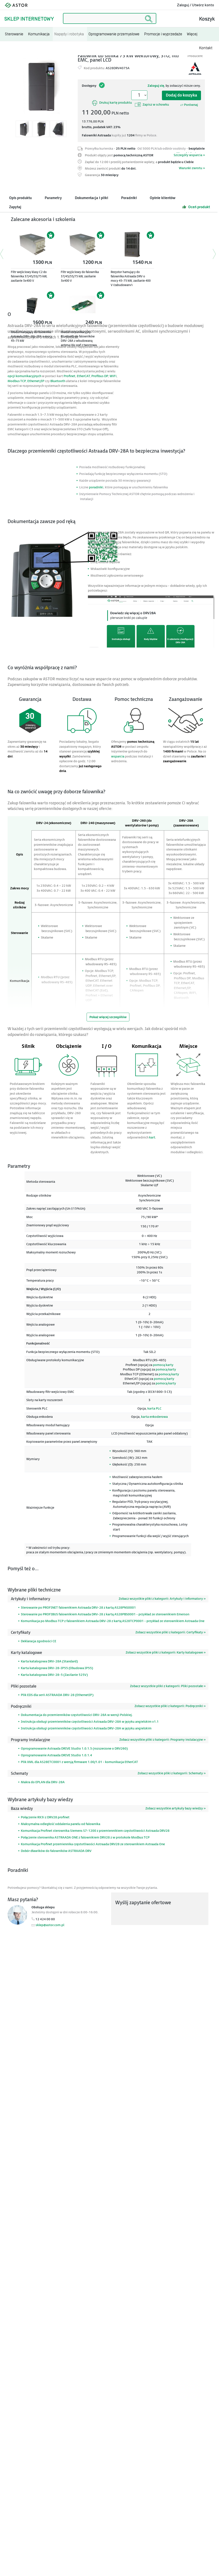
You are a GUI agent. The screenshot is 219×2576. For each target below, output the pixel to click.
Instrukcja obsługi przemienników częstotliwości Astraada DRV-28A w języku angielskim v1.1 (90, 1722)
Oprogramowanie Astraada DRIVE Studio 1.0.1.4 (56, 1755)
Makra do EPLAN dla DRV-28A (43, 1782)
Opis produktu (20, 198)
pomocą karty (163, 1365)
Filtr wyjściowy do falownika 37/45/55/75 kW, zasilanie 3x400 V (80, 276)
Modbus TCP (17, 381)
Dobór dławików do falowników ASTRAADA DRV (56, 1851)
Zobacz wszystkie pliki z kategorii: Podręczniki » (170, 1706)
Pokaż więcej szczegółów (108, 1017)
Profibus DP (99, 376)
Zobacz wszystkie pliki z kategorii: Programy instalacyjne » (162, 1740)
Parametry (53, 198)
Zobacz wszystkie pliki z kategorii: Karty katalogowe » (166, 1652)
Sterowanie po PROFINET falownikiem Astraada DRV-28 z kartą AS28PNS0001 (78, 1608)
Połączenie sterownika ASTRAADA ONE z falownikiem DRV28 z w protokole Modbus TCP (85, 1837)
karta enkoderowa (154, 1417)
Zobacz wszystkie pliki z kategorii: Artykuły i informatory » (162, 1599)
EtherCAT (83, 376)
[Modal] (41, 86)
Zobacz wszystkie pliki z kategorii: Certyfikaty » (170, 1632)
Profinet (69, 376)
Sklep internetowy (29, 19)
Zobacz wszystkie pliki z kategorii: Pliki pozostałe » (168, 1686)
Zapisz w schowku (152, 104)
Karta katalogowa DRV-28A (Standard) (49, 1661)
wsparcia (117, 756)
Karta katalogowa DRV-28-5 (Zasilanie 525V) (54, 1675)
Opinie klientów (162, 198)
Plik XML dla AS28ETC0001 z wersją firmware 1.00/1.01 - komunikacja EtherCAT (79, 1762)
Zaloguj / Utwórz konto (195, 5)
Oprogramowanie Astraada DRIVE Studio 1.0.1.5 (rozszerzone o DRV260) (74, 1749)
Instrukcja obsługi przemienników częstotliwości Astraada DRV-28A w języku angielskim (86, 1728)
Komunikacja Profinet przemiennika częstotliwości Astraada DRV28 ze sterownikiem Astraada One (93, 1844)
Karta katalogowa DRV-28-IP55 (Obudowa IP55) (57, 1668)
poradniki (96, 487)
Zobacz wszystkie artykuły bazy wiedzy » (175, 1808)
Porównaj (189, 105)
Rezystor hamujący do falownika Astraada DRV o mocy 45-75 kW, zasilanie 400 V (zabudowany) (131, 278)
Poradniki (129, 198)
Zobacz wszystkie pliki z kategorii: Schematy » (172, 1773)
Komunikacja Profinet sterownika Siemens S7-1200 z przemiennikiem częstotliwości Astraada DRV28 (95, 1831)
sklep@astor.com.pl (50, 1925)
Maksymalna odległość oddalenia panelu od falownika (60, 1824)
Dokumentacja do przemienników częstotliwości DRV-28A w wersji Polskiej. (77, 1715)
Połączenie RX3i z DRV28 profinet (45, 1817)
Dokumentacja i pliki (91, 198)
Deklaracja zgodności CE (38, 1641)
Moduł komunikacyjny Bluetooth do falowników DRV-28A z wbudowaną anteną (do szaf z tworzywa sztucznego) (79, 340)
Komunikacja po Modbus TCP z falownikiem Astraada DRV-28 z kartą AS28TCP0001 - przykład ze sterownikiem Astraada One (112, 1621)
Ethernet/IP (35, 381)
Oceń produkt (196, 206)
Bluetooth (57, 381)
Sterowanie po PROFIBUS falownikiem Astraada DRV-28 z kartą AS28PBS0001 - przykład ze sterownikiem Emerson (105, 1614)
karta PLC (154, 1409)
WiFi (113, 376)
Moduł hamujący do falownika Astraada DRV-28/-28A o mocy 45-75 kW (31, 336)
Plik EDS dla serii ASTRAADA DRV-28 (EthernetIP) (57, 1695)
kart (152, 1137)
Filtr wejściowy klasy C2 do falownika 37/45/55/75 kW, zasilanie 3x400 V (29, 276)
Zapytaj (15, 207)
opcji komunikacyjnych (24, 376)
